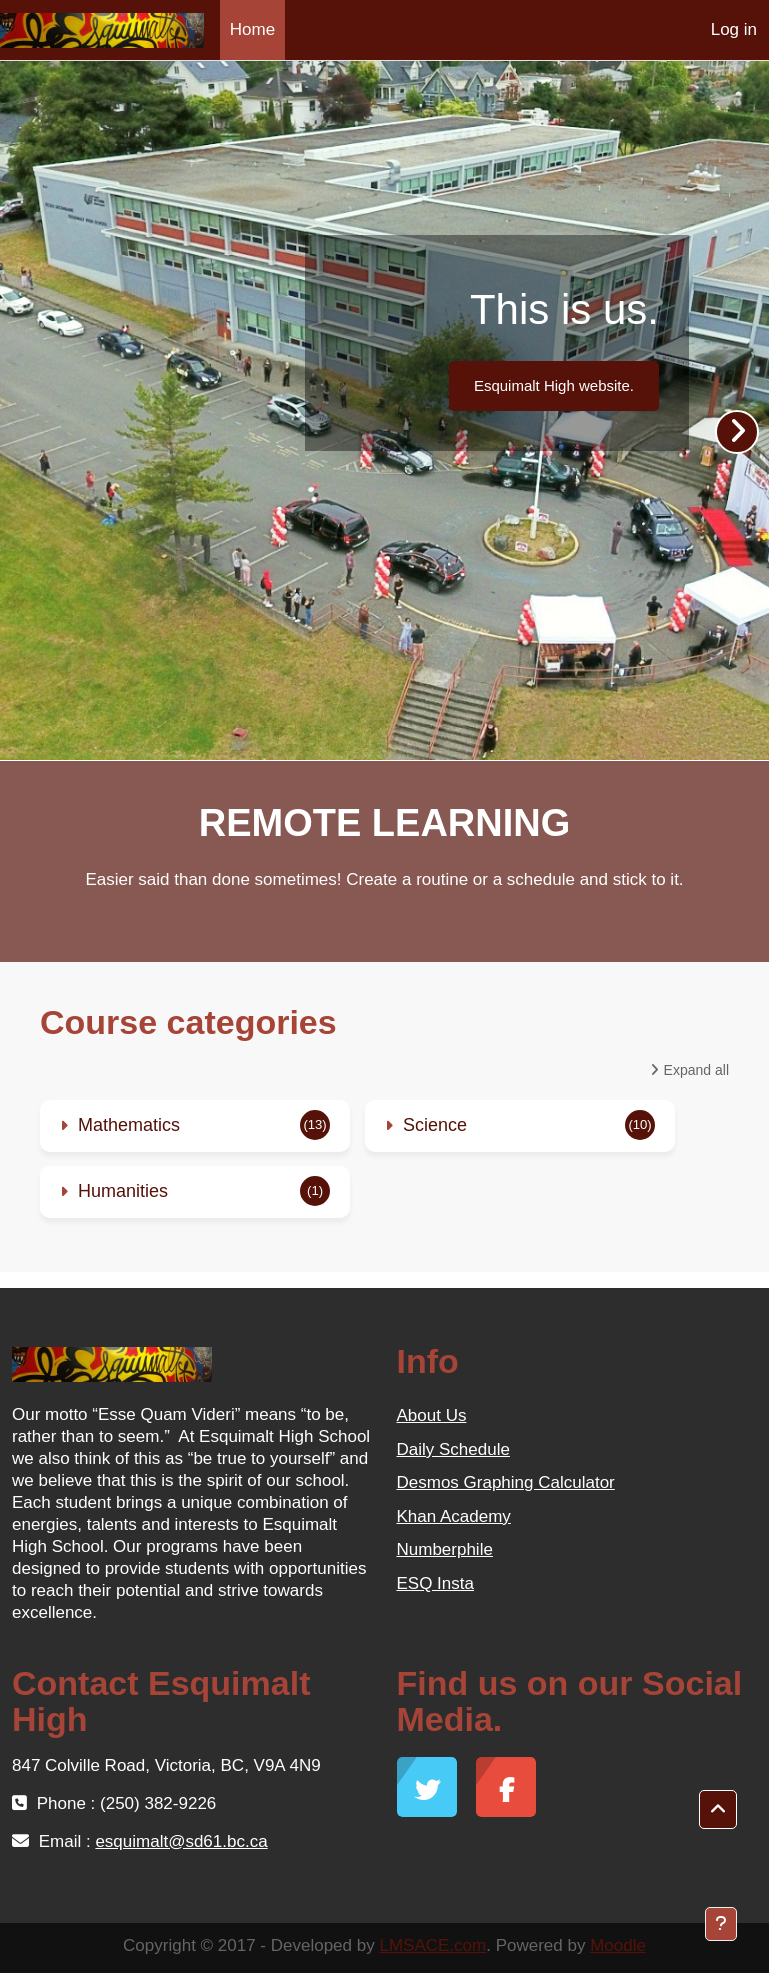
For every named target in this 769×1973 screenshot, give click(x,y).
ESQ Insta (435, 1583)
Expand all (696, 1070)
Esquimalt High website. (554, 385)
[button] (718, 1810)
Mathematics (129, 1125)
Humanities (123, 1191)
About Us (432, 1415)
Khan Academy (454, 1516)
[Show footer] (721, 1924)
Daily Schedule (453, 1449)
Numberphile (445, 1549)
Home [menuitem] (252, 29)
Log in (734, 29)
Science (435, 1125)
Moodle (618, 1945)
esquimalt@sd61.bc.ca (181, 1841)
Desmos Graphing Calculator (506, 1482)
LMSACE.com (432, 1945)
